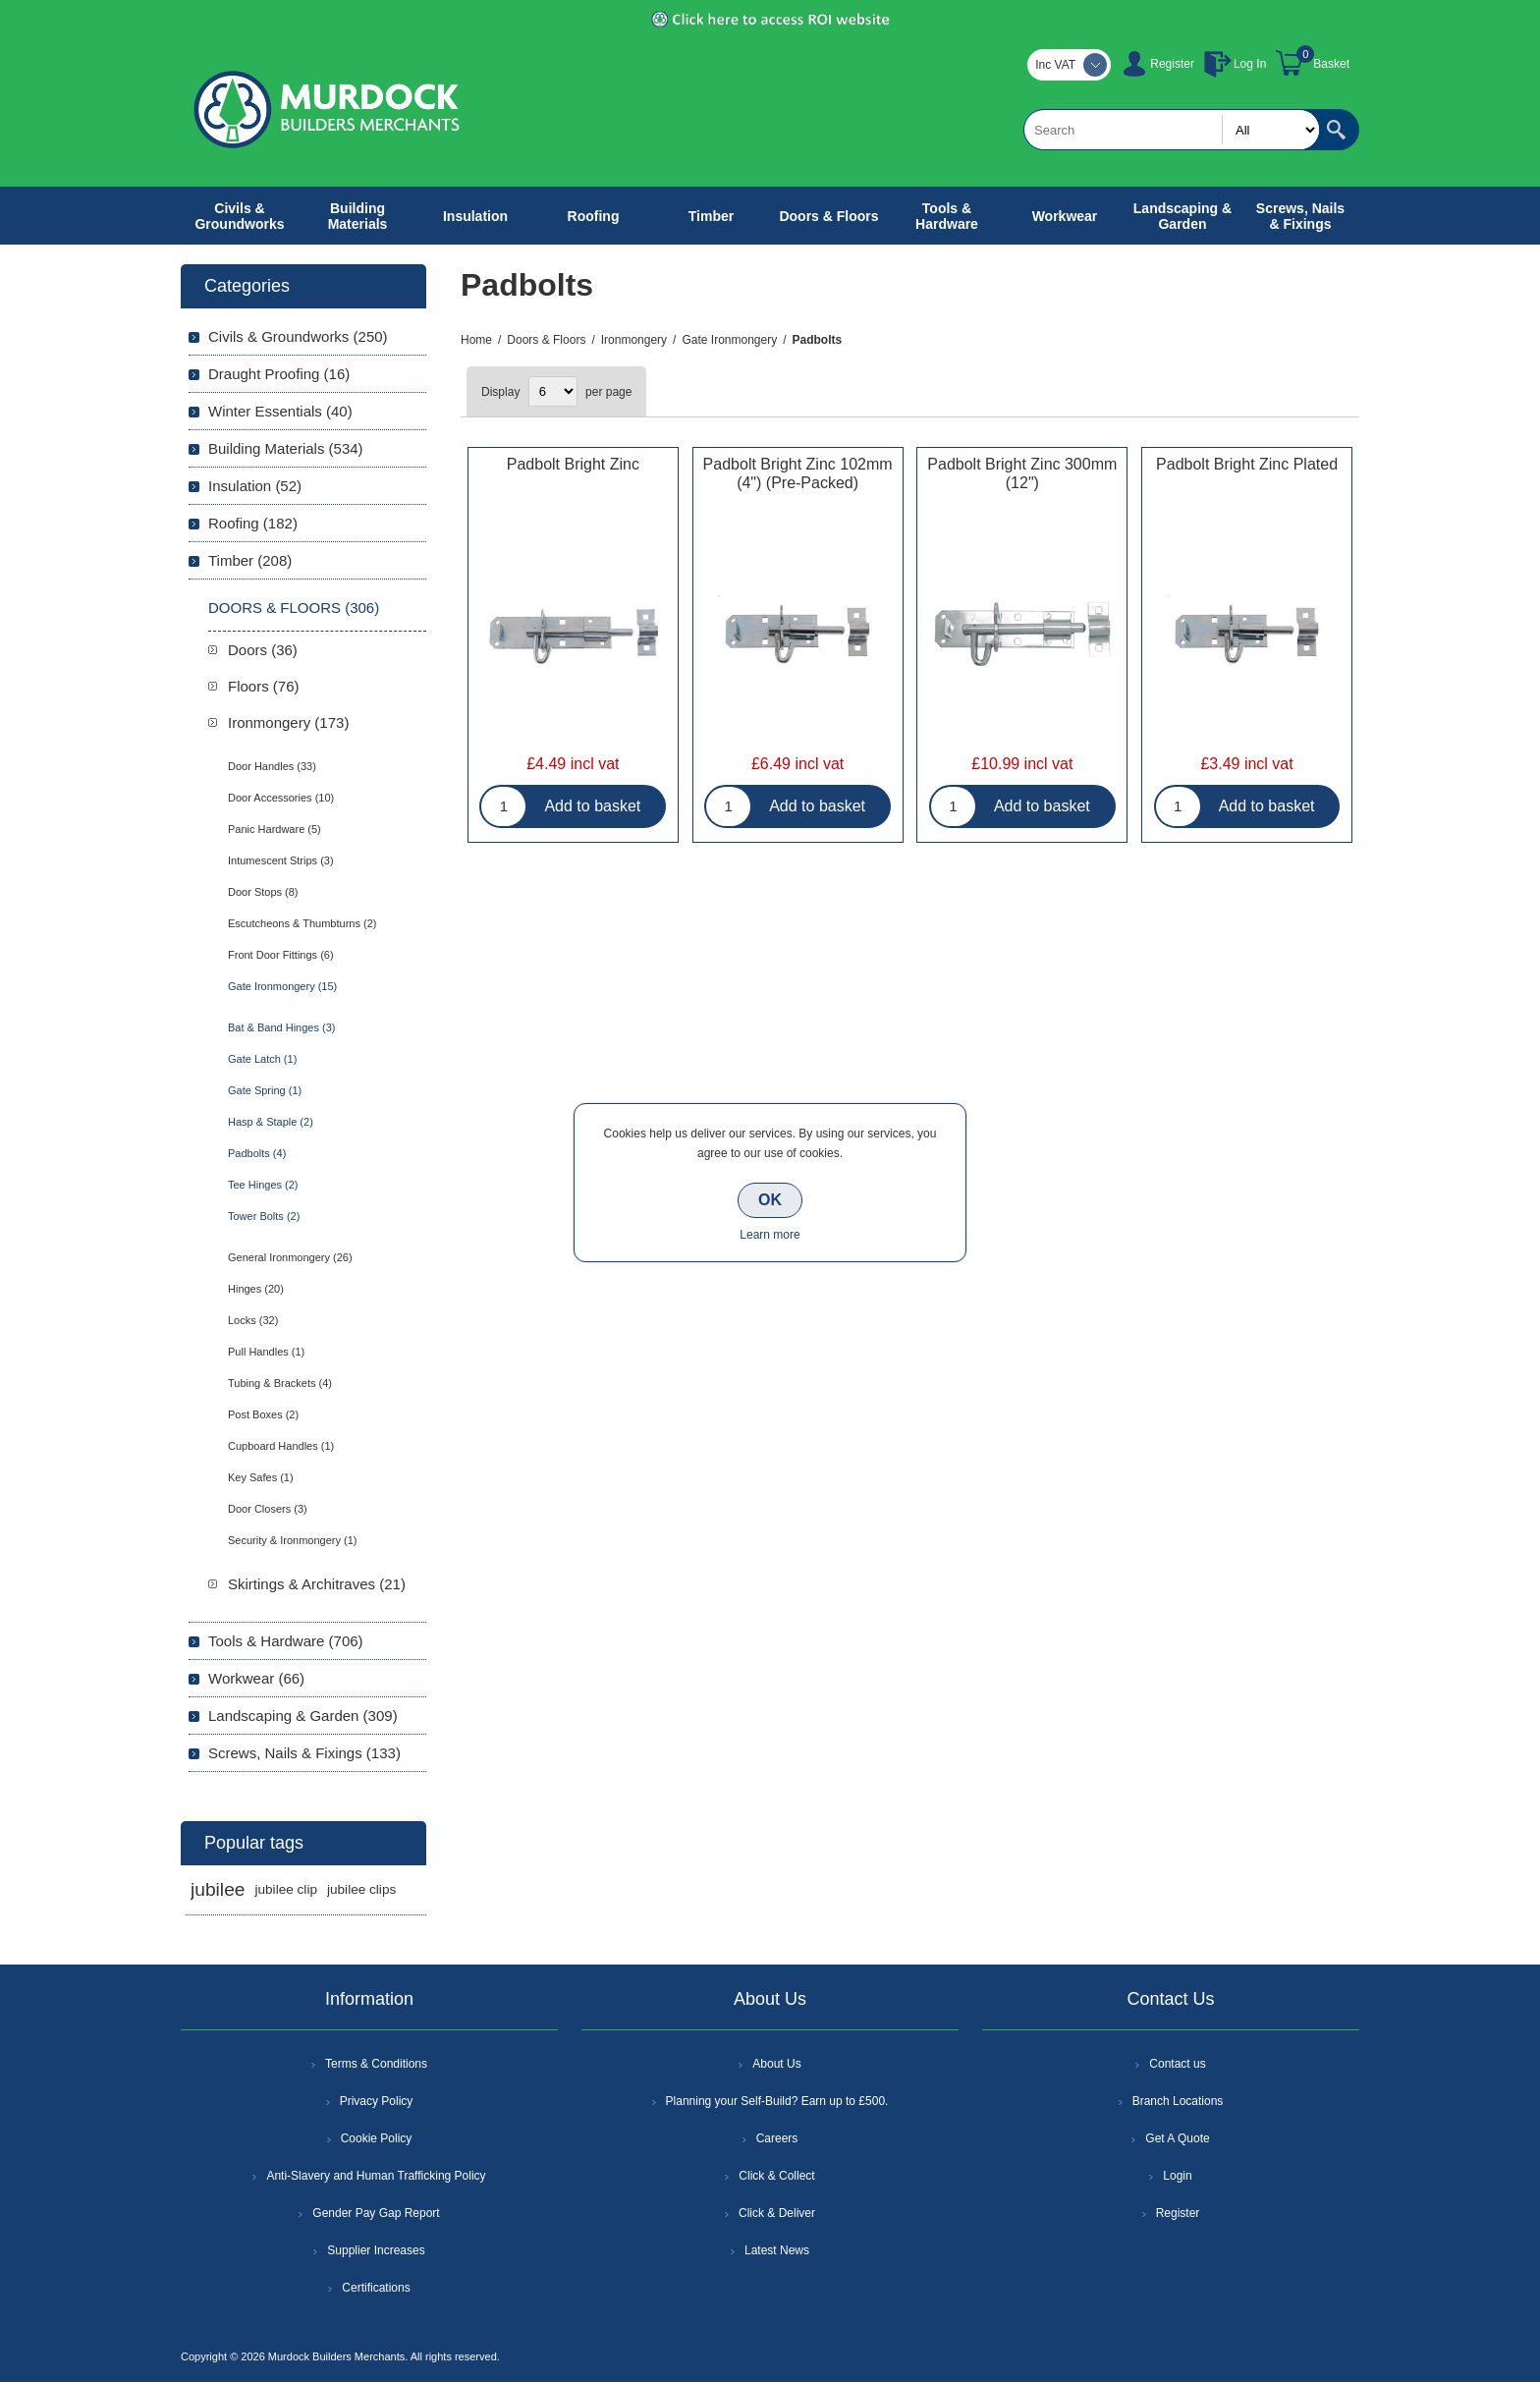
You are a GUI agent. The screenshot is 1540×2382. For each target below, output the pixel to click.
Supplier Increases (375, 2250)
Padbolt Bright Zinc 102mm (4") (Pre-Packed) (798, 473)
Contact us (1177, 2064)
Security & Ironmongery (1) (292, 1540)
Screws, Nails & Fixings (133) (304, 1753)
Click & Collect (776, 2176)
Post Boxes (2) (263, 1414)
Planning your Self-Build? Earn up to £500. (777, 2101)
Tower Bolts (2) (264, 1216)
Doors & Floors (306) (293, 607)
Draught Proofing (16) (279, 373)
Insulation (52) (255, 485)
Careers (777, 2138)
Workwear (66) (256, 1678)
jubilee (218, 1889)
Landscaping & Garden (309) (303, 1715)
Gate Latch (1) (262, 1059)
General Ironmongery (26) (290, 1257)
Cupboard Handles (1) (281, 1446)
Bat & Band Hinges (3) (281, 1027)
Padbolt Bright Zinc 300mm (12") (1022, 473)
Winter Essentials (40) (280, 411)
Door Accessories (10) (281, 797)
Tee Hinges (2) (263, 1185)
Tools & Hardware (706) (285, 1641)
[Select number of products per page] (553, 391)
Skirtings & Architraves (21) (317, 1584)
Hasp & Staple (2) (270, 1122)
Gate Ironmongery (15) (282, 986)
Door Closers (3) (267, 1509)
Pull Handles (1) (266, 1351)
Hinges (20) (256, 1289)
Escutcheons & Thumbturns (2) (302, 923)
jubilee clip (285, 1889)
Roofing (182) (253, 523)
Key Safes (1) (261, 1477)
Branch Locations (1178, 2101)
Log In (1250, 64)
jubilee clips (361, 1889)
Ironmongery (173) (288, 722)
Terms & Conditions (376, 2064)
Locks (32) (253, 1320)
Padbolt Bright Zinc (573, 464)
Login (1177, 2176)
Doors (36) (263, 649)
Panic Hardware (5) (274, 829)
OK (770, 1199)
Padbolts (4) (257, 1153)
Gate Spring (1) (265, 1090)
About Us (776, 2064)
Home (476, 340)
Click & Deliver (777, 2213)
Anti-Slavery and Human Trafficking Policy (375, 2176)
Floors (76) (264, 686)
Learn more (769, 1235)
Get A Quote (1177, 2138)
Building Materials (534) (285, 448)
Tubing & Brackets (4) (280, 1383)
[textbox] (1171, 129)
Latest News (776, 2250)
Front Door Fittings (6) (281, 955)
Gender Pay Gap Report (375, 2213)
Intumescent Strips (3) (281, 860)
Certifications (376, 2288)
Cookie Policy (376, 2138)
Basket (1331, 64)
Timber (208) (250, 560)
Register (1172, 64)
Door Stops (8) (263, 892)
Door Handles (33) (272, 766)
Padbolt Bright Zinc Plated (1247, 464)
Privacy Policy (376, 2101)
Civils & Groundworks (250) (298, 336)
